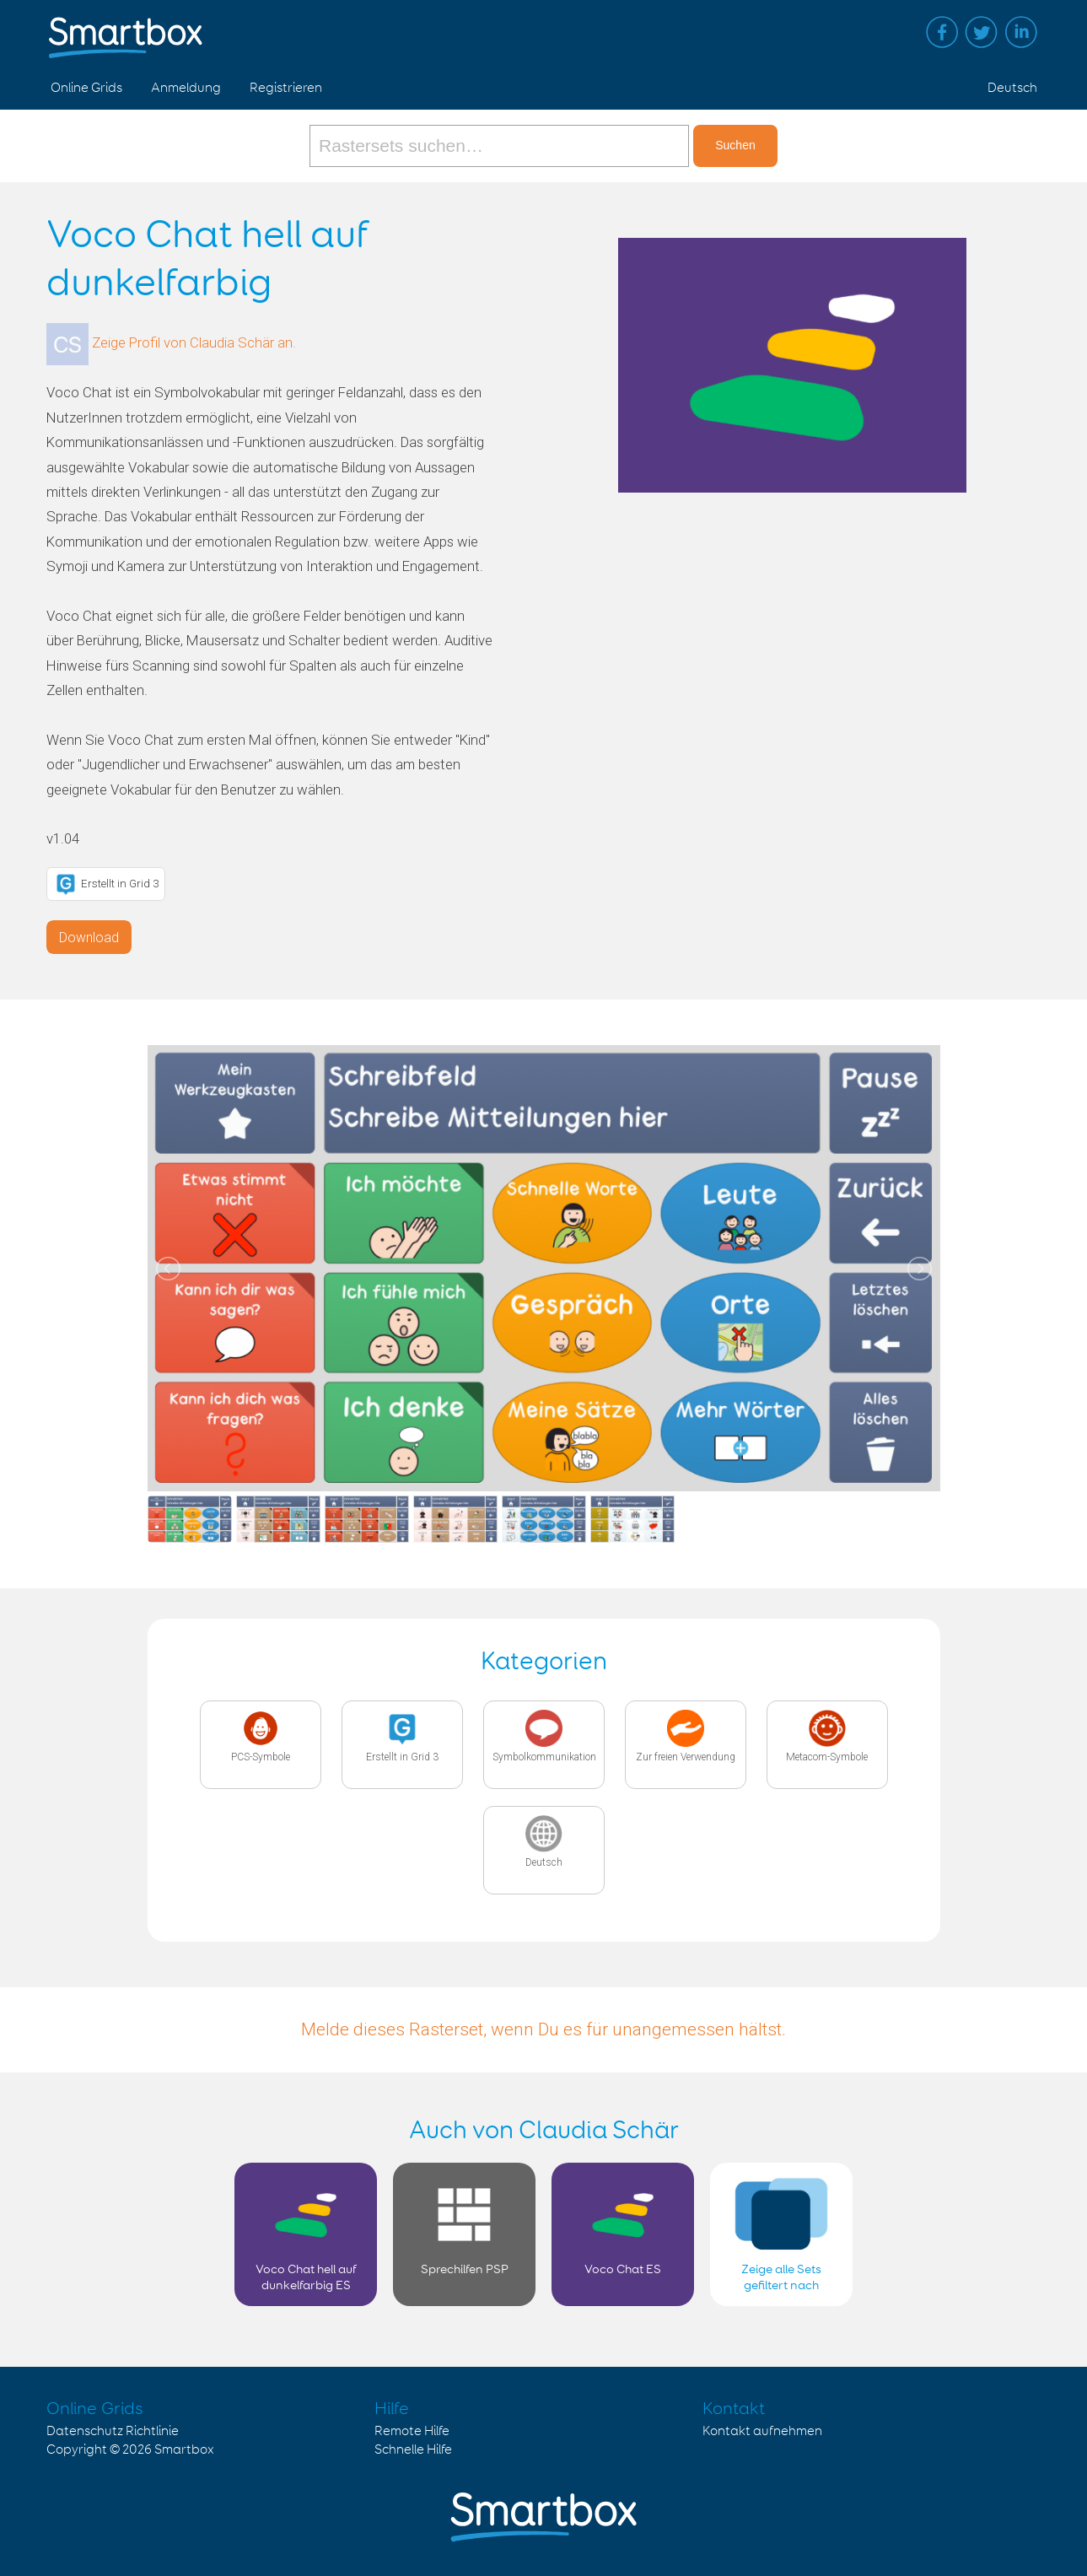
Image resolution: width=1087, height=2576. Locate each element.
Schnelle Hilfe (413, 2450)
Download (89, 938)
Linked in (1021, 32)
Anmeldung (186, 88)
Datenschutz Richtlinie (112, 2431)
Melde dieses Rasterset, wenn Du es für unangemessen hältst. (543, 2029)
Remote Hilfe (411, 2431)
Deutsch (1012, 88)
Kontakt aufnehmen (762, 2431)
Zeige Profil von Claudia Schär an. (194, 343)
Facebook (942, 32)
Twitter (981, 32)
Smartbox (184, 2450)
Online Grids (86, 88)
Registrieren (286, 88)
